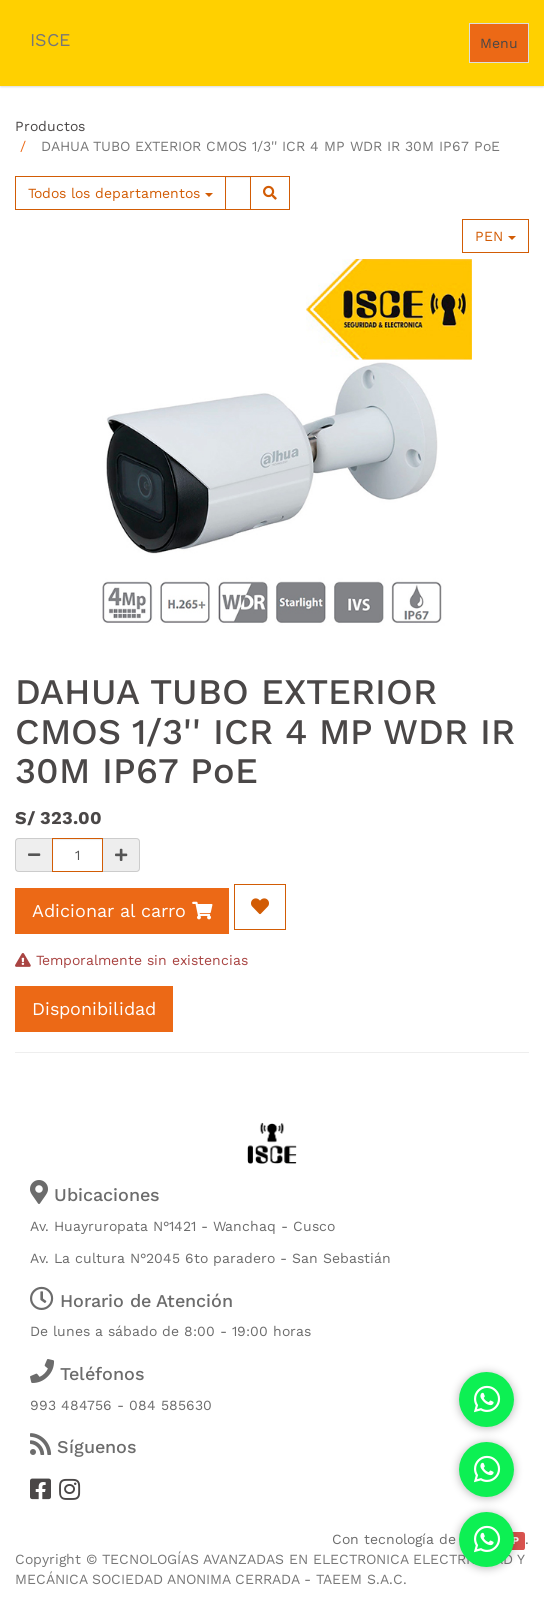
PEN (495, 236)
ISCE (50, 39)
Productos (50, 126)
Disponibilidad (94, 1008)
